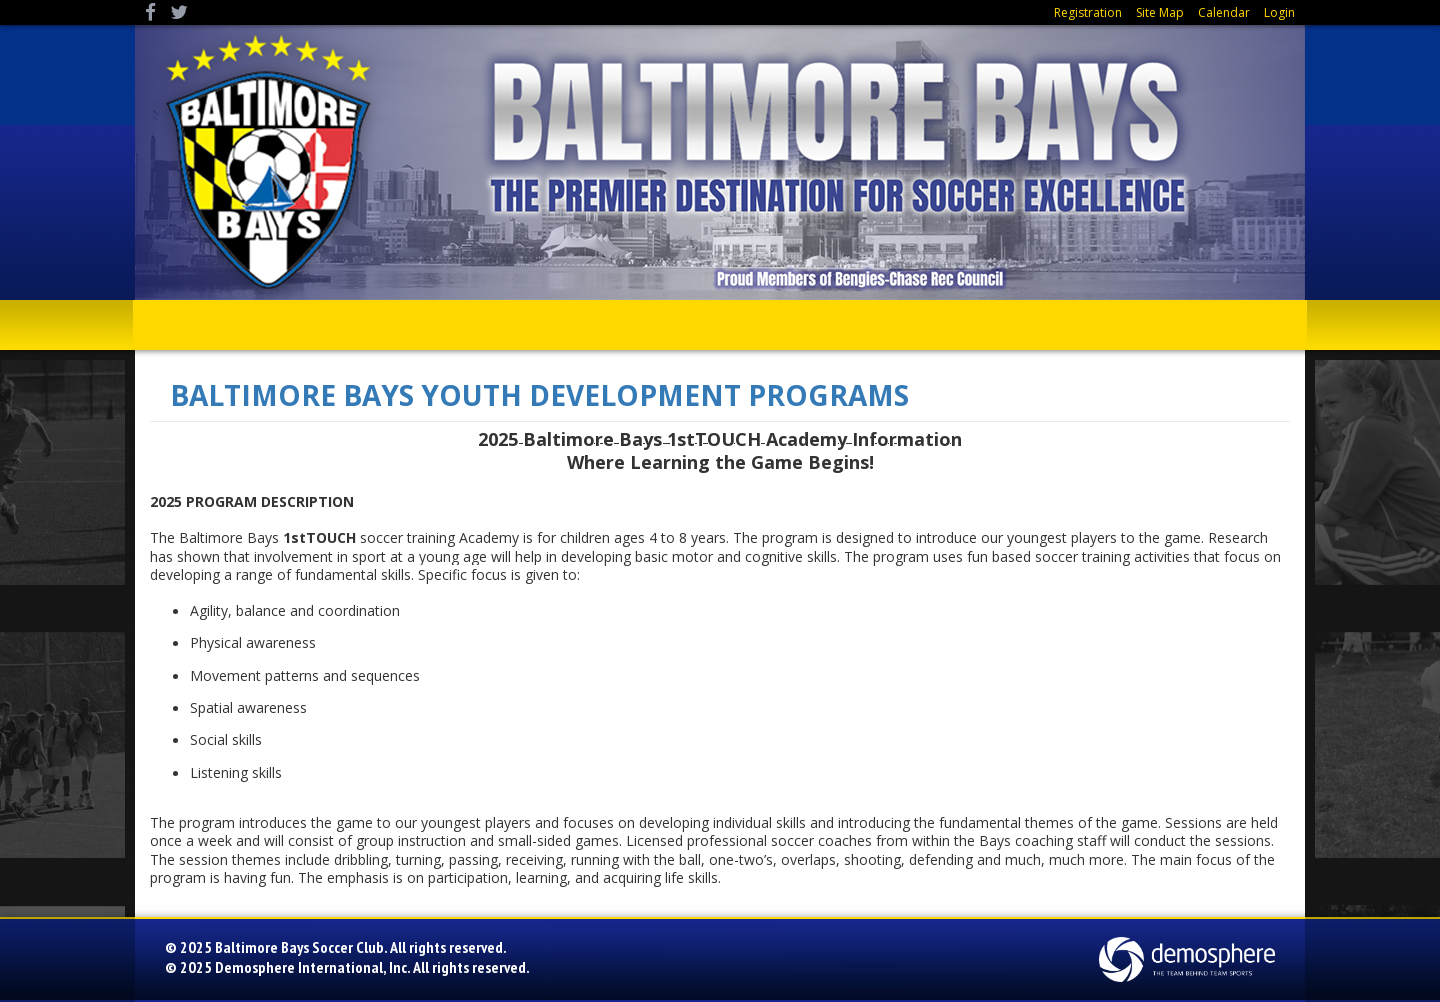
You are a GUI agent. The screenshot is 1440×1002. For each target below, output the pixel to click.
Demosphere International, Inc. (313, 967)
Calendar (1224, 12)
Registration (1088, 12)
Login (1279, 12)
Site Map (1160, 12)
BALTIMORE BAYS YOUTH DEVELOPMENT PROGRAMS (539, 395)
